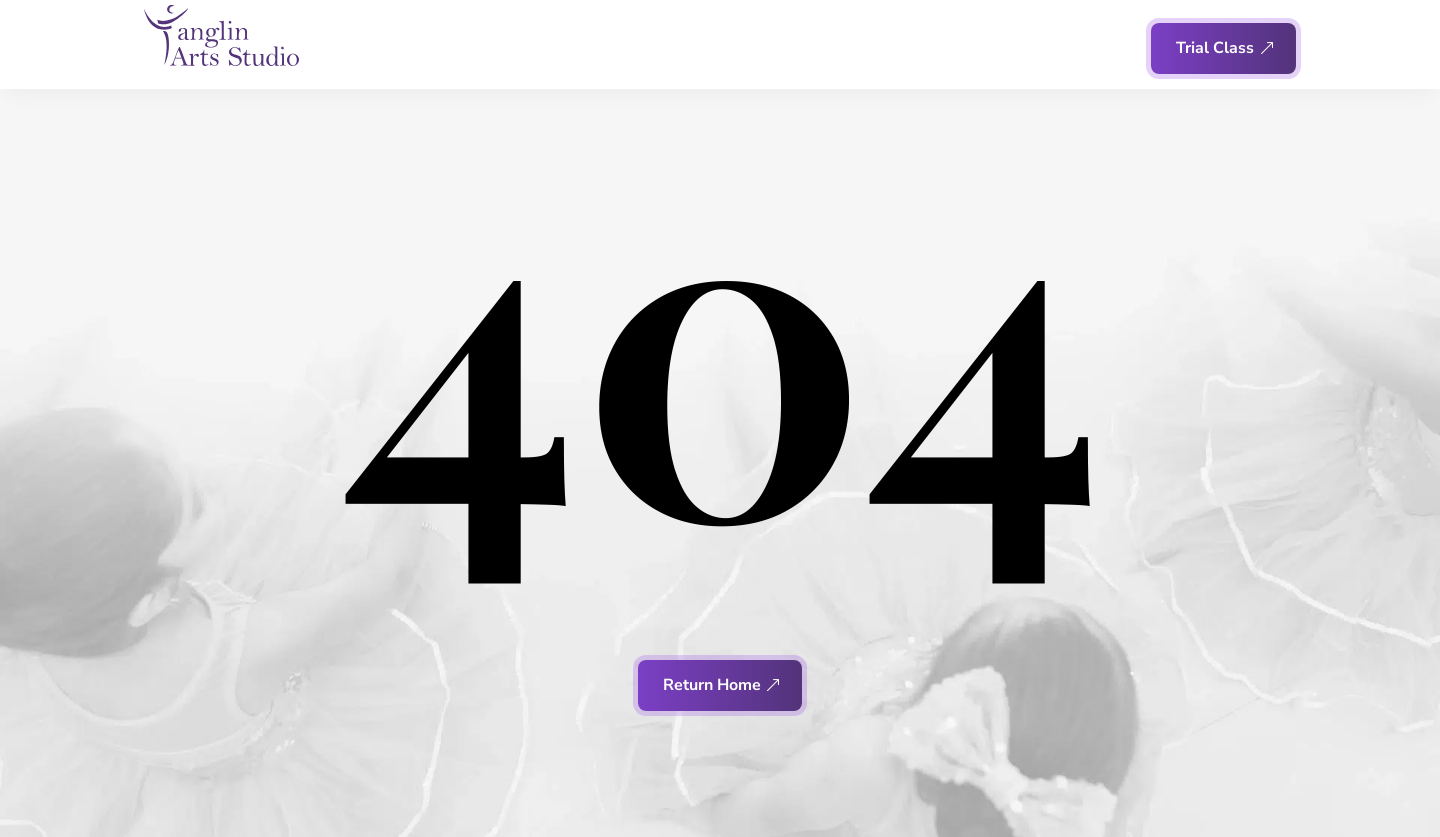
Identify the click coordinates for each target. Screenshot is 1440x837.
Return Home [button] (712, 685)
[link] (221, 35)
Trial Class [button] (1215, 48)
